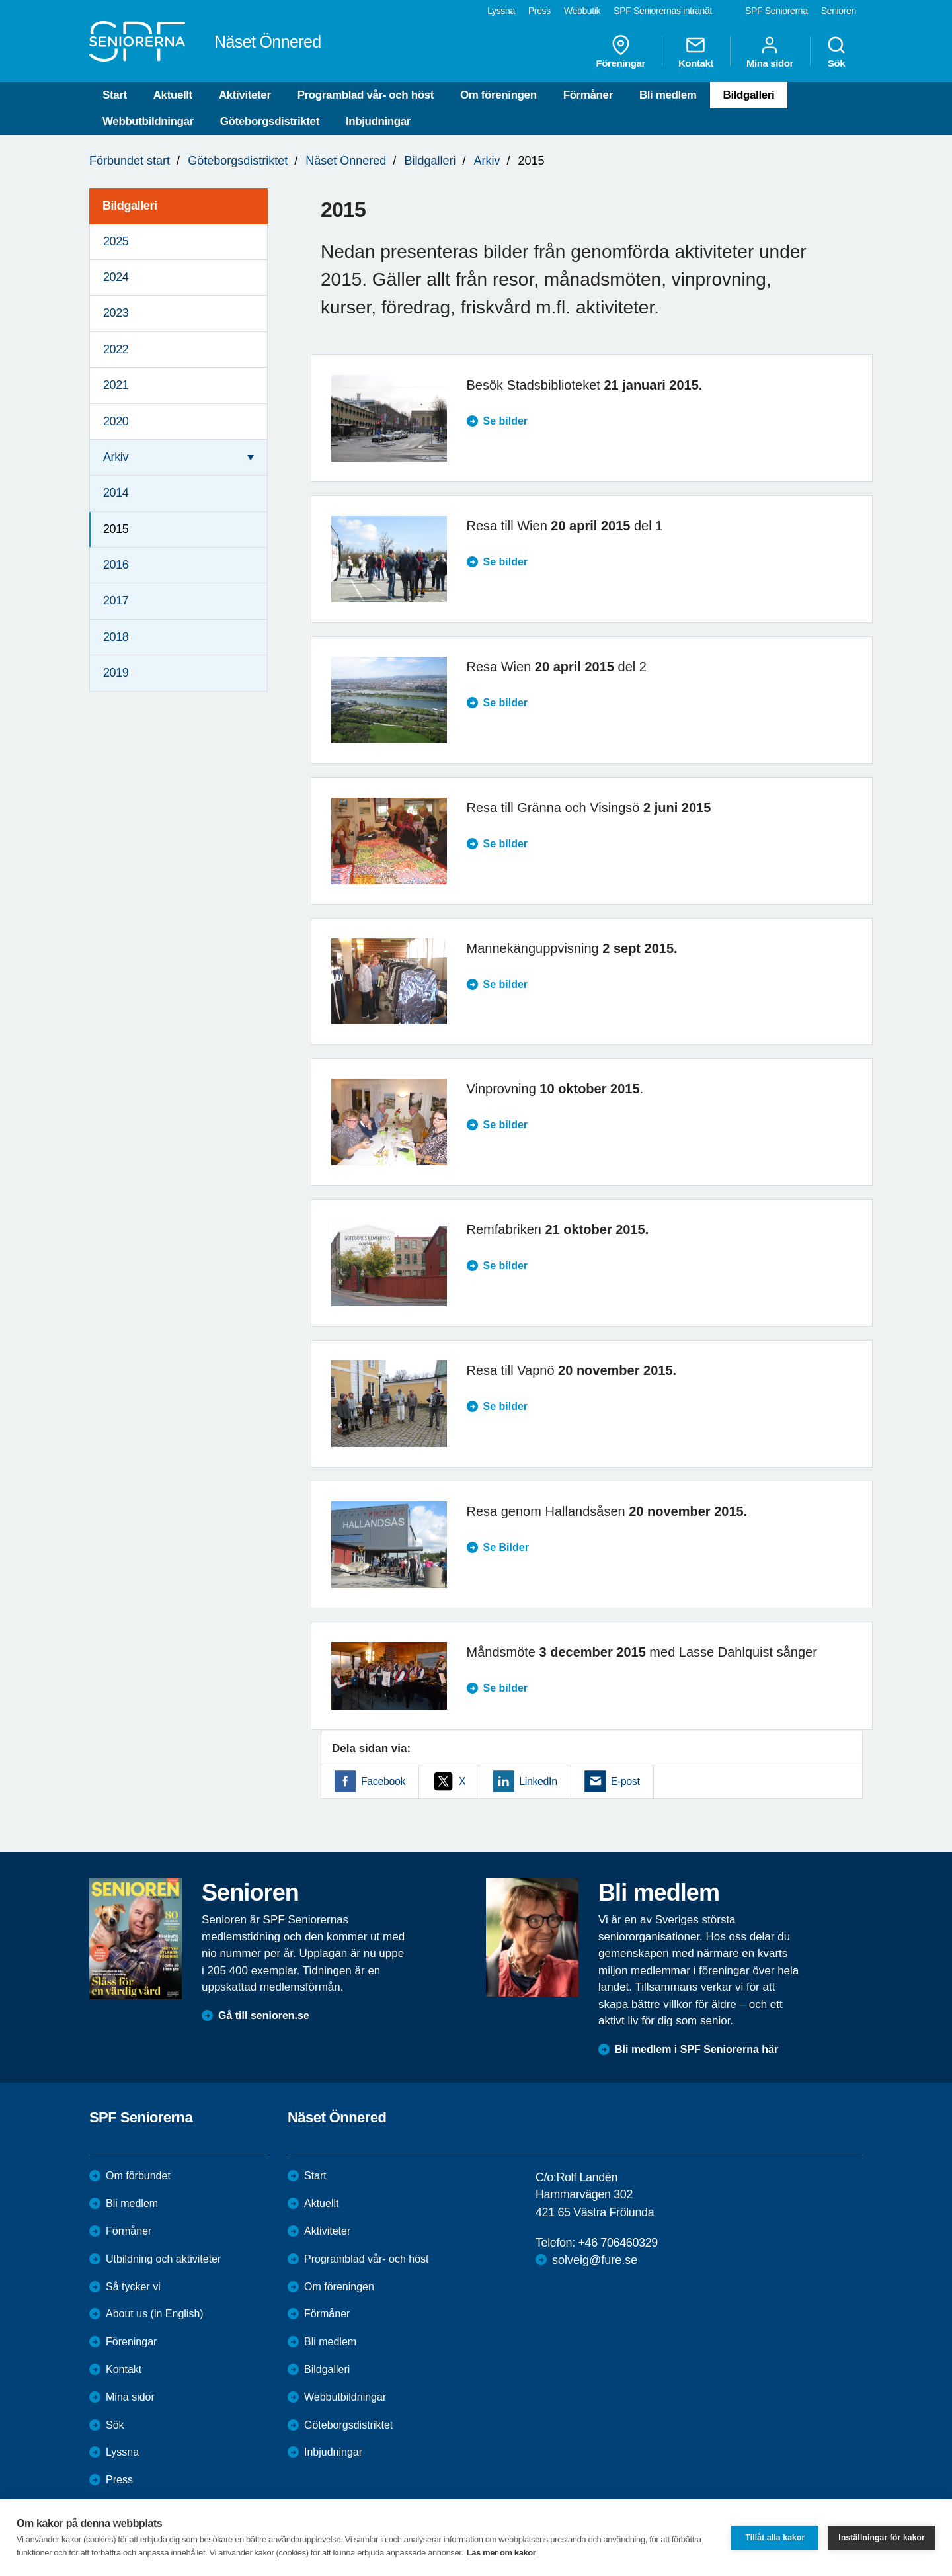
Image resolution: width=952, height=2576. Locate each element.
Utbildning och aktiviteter (163, 2258)
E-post (625, 1781)
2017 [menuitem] (115, 600)
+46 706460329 (617, 2242)
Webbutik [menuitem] (582, 10)
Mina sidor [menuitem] (769, 51)
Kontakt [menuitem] (695, 51)
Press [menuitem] (539, 10)
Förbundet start (129, 161)
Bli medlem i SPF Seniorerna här (696, 2049)
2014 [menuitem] (115, 492)
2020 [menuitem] (115, 421)
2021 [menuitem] (115, 385)
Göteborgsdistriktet (269, 121)
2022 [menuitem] (115, 349)
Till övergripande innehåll (0, 0)
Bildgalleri (749, 95)
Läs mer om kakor (501, 2552)
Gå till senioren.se (263, 2015)
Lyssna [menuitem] (501, 10)
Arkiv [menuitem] (115, 457)
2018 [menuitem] (115, 637)
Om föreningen (498, 95)
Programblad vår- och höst (366, 95)
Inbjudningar (378, 121)
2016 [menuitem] (115, 564)
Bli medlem (668, 95)
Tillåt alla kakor (775, 2537)
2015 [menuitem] (115, 529)
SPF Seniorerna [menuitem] (776, 10)
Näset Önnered (345, 161)
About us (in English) (155, 2313)
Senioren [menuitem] (838, 10)
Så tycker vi (133, 2286)
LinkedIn (538, 1781)
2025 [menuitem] (115, 241)
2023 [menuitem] (115, 312)
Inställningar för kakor (881, 2537)
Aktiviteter (245, 95)
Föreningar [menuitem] (620, 51)
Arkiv (487, 161)
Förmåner (588, 95)
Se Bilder (506, 1547)
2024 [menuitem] (115, 277)
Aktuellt (172, 95)
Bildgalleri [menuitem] (129, 205)
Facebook (383, 1781)
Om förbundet (138, 2175)
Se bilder (505, 421)
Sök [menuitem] (836, 51)
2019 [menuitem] (115, 672)
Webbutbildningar (148, 121)
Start (114, 95)
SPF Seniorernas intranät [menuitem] (663, 10)
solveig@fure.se (594, 2259)
